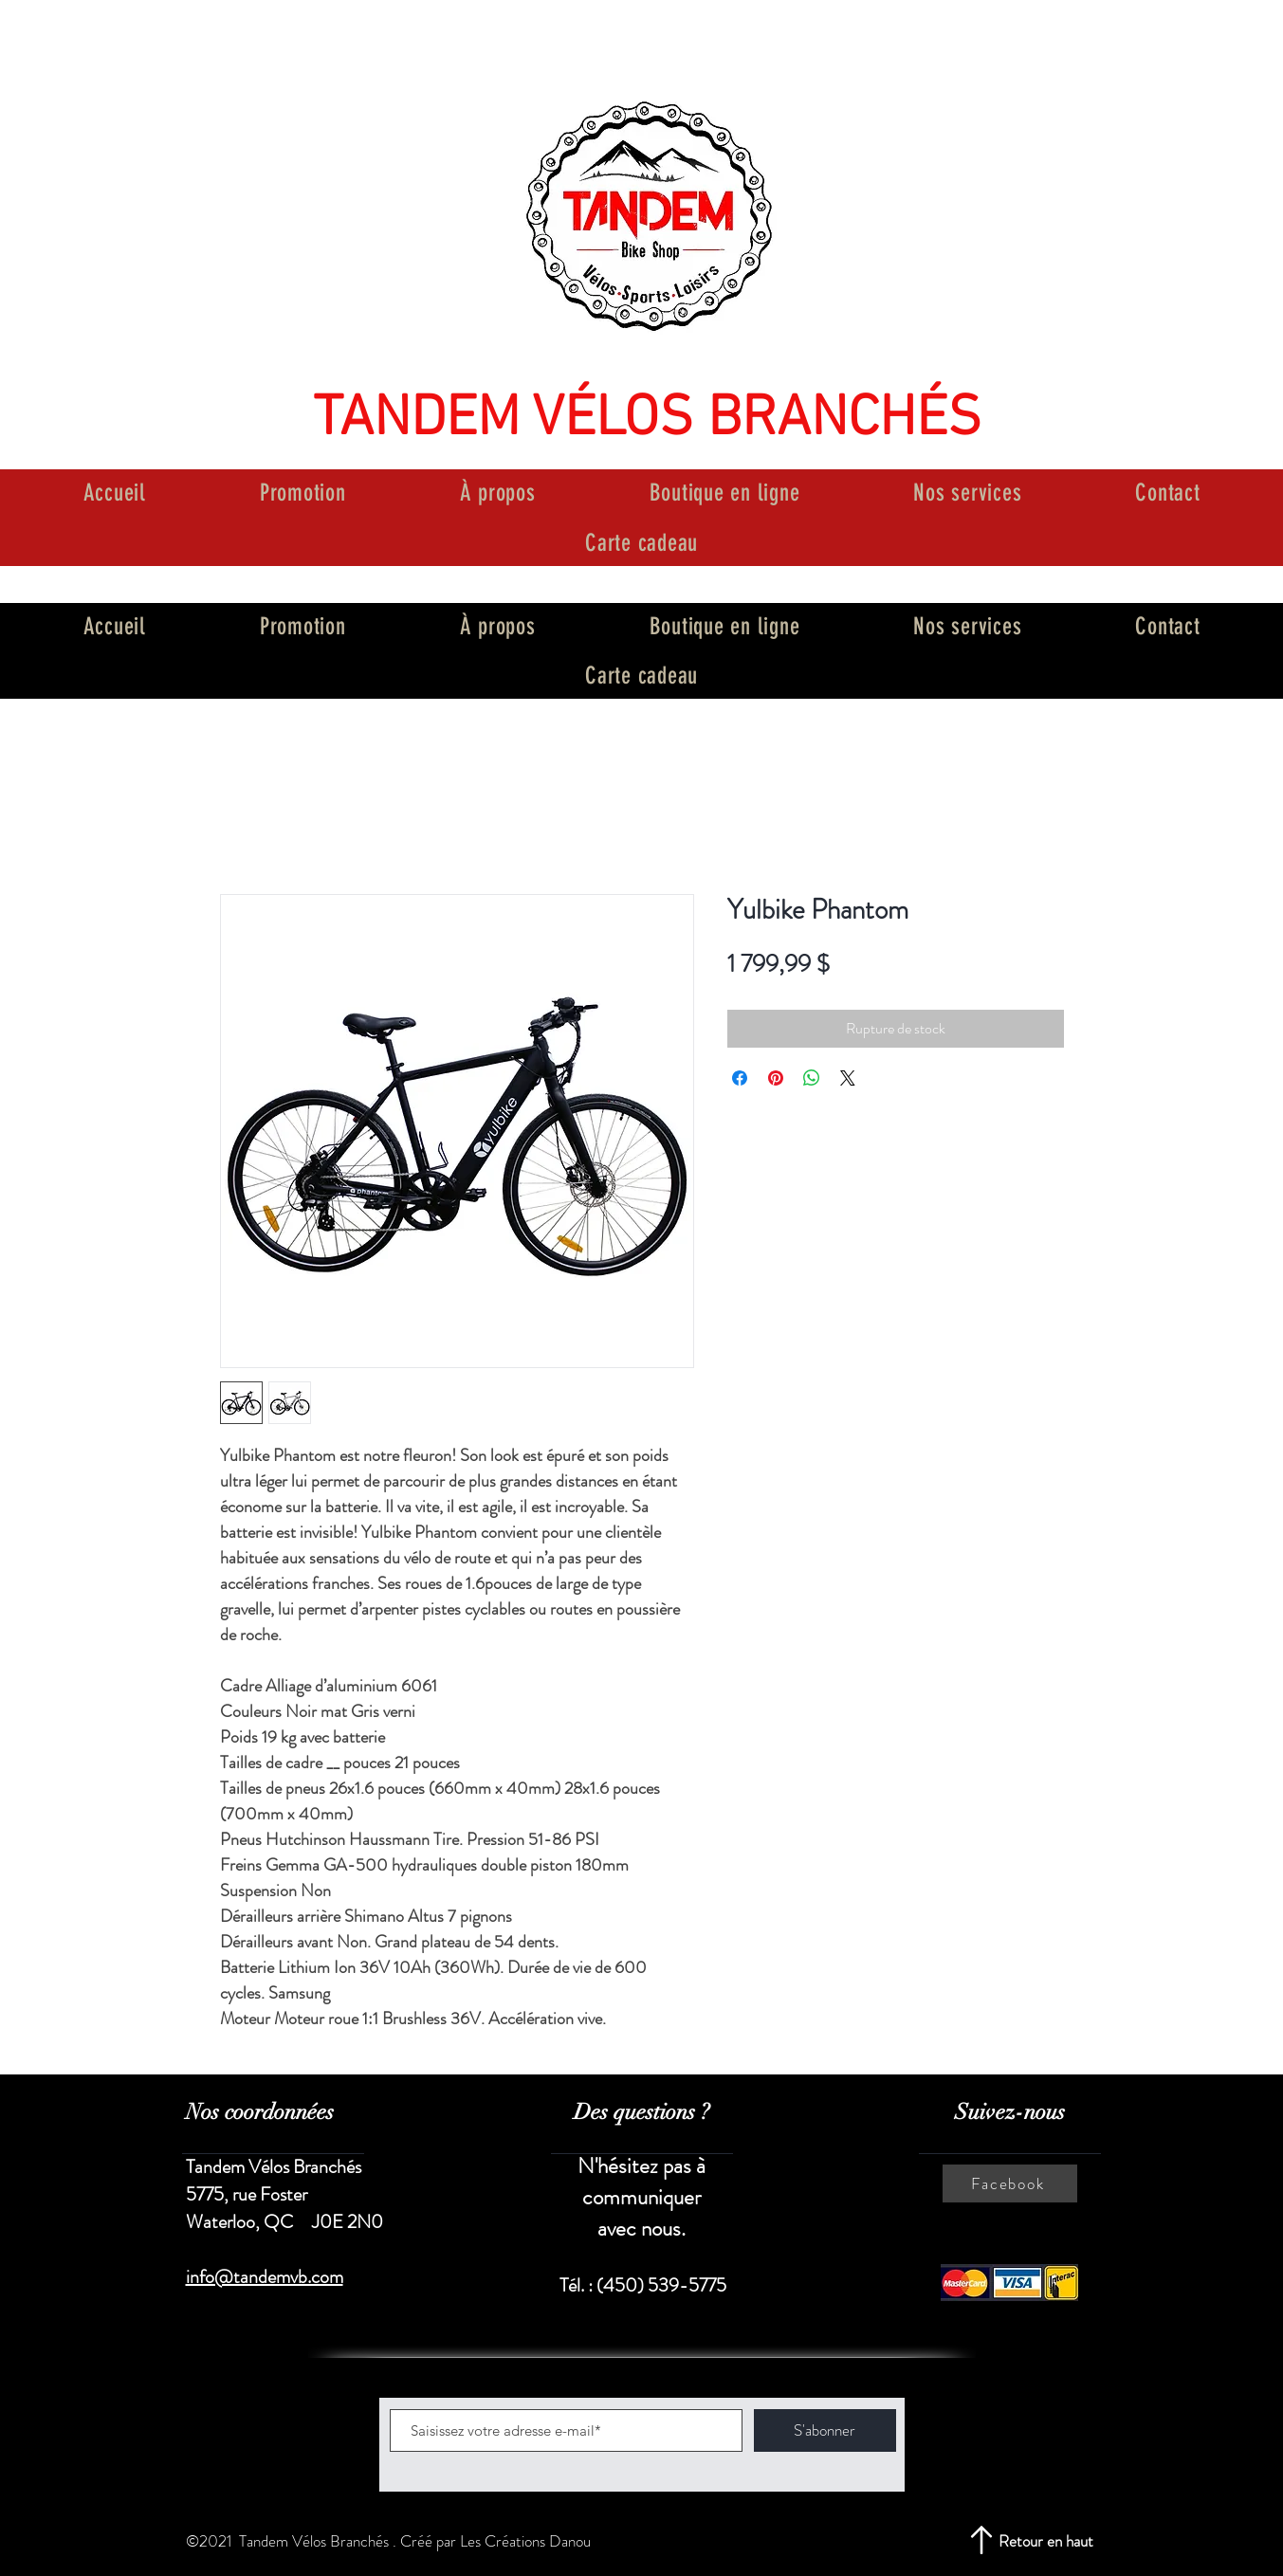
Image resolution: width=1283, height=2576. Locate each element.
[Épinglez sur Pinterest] (775, 1078)
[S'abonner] (825, 2430)
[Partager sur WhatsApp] (811, 1078)
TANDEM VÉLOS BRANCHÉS (647, 420)
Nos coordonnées (260, 2112)
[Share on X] (847, 1078)
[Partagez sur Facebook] (739, 1078)
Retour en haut (1046, 2541)
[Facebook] (1010, 2183)
